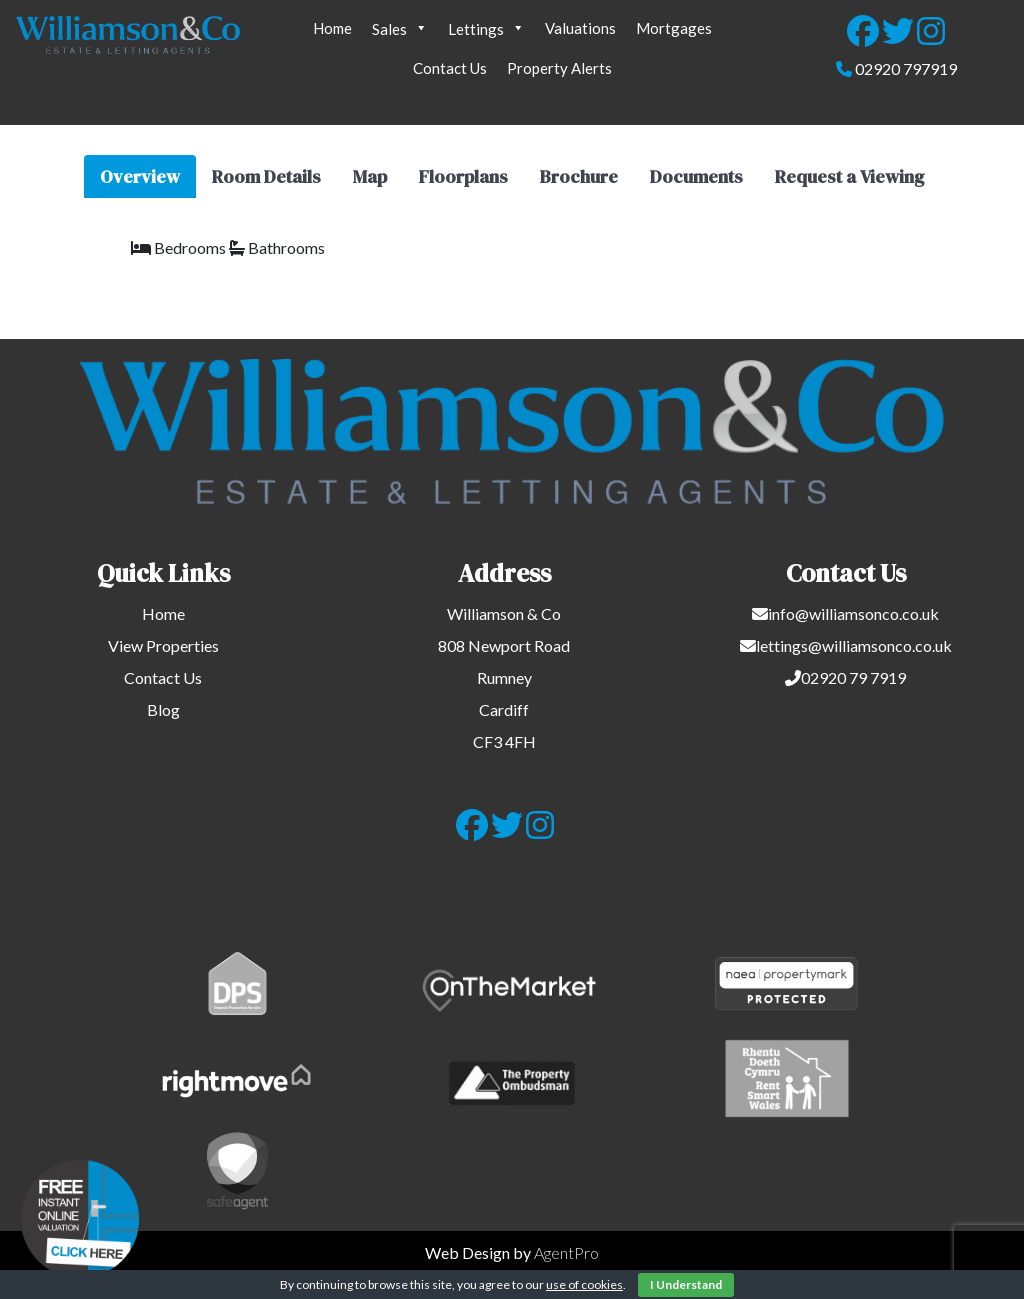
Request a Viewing (849, 176)
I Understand (686, 1284)
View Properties (163, 645)
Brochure (579, 176)
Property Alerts (559, 68)
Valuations (580, 28)
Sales (400, 28)
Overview (140, 176)
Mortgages (674, 28)
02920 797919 (906, 68)
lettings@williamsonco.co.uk (854, 645)
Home (332, 28)
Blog (163, 709)
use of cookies (584, 1284)
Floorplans (463, 176)
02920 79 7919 (853, 677)
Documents (696, 176)
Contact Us (450, 68)
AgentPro (566, 1252)
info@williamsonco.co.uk (853, 613)
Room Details (266, 176)
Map (370, 176)
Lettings (486, 28)
